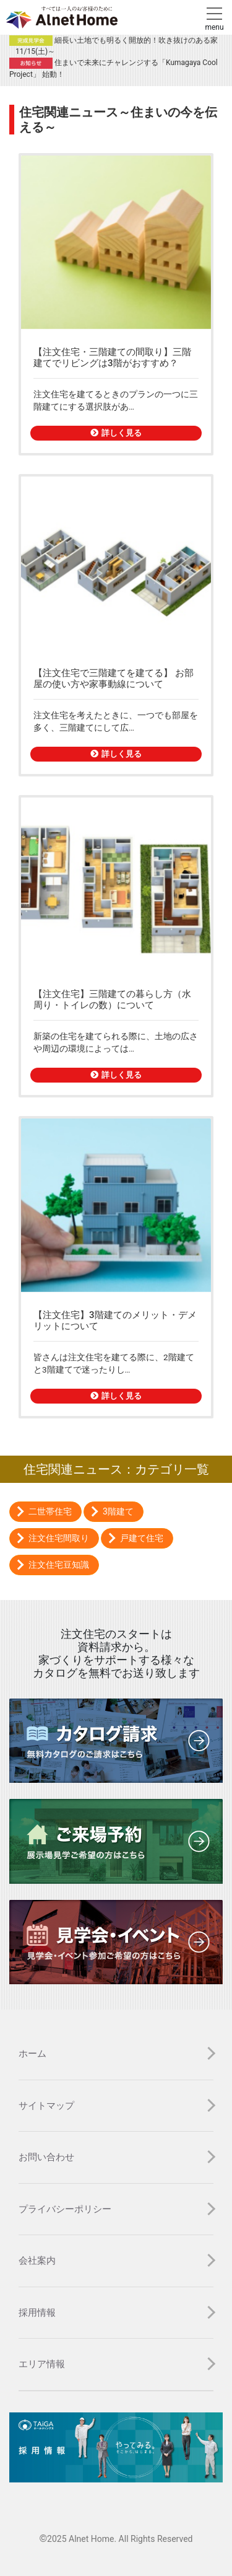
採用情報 (37, 2312)
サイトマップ (46, 2105)
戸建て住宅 (141, 1538)
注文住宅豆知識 (58, 1565)
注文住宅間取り (58, 1538)
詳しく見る (116, 432)
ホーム (32, 2053)
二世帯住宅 (50, 1511)
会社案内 (37, 2260)
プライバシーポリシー (65, 2209)
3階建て (118, 1511)
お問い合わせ (46, 2157)
